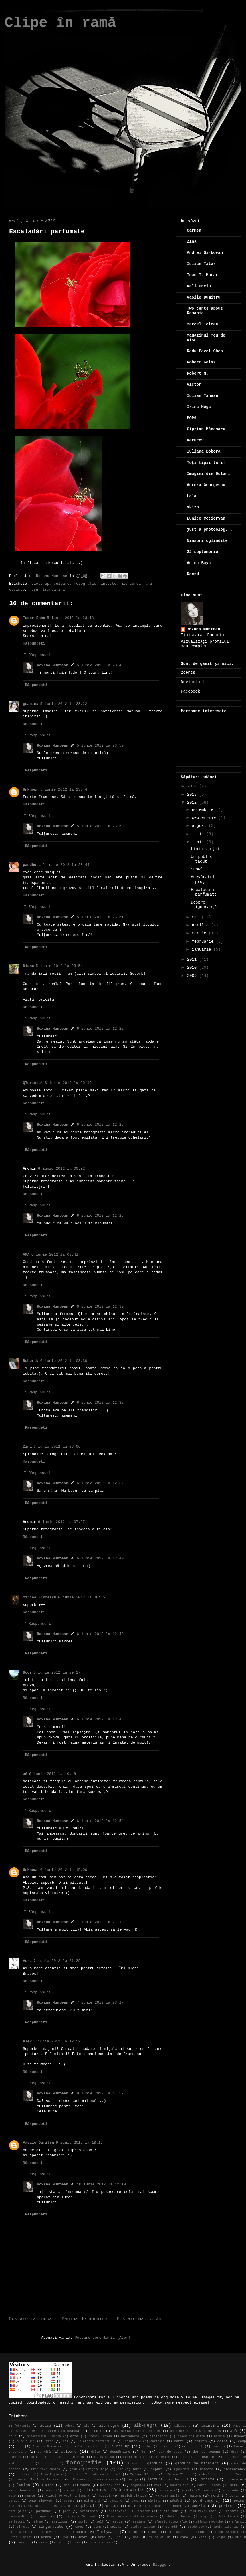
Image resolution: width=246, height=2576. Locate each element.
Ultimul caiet (20, 2537)
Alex (27, 2041)
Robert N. (198, 373)
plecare (112, 2506)
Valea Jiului (160, 2537)
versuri (23, 2542)
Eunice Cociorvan (206, 518)
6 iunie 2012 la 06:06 (56, 1447)
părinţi (154, 2501)
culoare (62, 584)
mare (234, 2485)
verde (240, 2537)
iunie (199, 842)
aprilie (201, 925)
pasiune (116, 2501)
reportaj (46, 2517)
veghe (221, 2537)
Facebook (190, 691)
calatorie (133, 2441)
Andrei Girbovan (205, 252)
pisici (87, 2506)
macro (85, 2485)
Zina (27, 1447)
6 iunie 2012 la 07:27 (61, 1522)
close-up (40, 584)
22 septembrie (202, 552)
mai (196, 917)
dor (144, 2452)
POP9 (192, 418)
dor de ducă (170, 2452)
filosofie (205, 2457)
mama (157, 2485)
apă (233, 2431)
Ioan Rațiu (50, 2474)
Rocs (27, 1672)
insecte (108, 584)
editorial (38, 2457)
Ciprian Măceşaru (206, 429)
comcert (167, 2446)
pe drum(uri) (206, 2501)
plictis (135, 2506)
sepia (118, 2522)
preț (66, 2511)
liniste (207, 2479)
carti (179, 2441)
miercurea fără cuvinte (113, 2490)
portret (227, 2506)
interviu (24, 2474)
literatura (236, 2480)
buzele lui (26, 2441)
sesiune (139, 2521)
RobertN (31, 1361)
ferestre (163, 2457)
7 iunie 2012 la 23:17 (100, 2002)
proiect (143, 2511)
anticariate (124, 2431)
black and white (191, 2436)
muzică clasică (133, 2495)
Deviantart (193, 682)
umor (65, 2537)
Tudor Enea (34, 618)
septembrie (205, 817)
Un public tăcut (202, 859)
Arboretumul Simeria (44, 2436)
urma (101, 2537)
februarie (204, 941)
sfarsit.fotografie (171, 2521)
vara (184, 2537)
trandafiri (54, 590)
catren (201, 2441)
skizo (193, 507)
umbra (46, 2537)
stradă (171, 2527)
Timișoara (107, 2532)
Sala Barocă (228, 2516)
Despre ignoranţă (204, 905)
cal (65, 2441)
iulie (199, 834)
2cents (188, 672)
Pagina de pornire (84, 2319)
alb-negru (146, 2425)
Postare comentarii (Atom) (102, 2338)
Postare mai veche (139, 2319)
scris (82, 2521)
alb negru (109, 2426)
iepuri (157, 2469)
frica (132, 2463)
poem (177, 2506)
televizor (50, 2532)
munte (30, 2496)
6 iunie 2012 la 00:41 (54, 1254)
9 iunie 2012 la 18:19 (79, 2143)
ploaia (158, 2506)
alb (86, 2426)
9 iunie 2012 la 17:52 (100, 2093)
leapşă (132, 2479)
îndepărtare (208, 2474)
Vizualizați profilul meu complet (205, 644)
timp (133, 2532)
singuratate (51, 2527)
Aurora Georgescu (206, 485)
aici (71, 563)
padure (69, 2501)
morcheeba (231, 2490)
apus (13, 2436)
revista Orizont (80, 2517)
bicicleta (158, 2436)
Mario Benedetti (22, 2490)
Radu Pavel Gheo (205, 351)
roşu (33, 590)
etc (58, 2457)
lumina (23, 2485)
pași (135, 2501)
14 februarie (19, 2426)
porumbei (44, 2511)
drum (234, 2452)
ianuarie (202, 949)
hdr (120, 2469)
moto (12, 2495)
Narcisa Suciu (167, 2495)
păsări (176, 2501)
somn (97, 2527)
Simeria (23, 2527)
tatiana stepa (20, 2532)
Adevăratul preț (203, 879)
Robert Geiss (201, 362)
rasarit (232, 2511)
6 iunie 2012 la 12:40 (100, 1558)
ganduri (155, 2463)
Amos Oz (239, 2426)
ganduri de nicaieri (197, 2463)
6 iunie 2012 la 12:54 (100, 1821)
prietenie (89, 2511)
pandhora (32, 865)
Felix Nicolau (134, 2457)
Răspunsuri (40, 655)
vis (77, 2542)
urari (83, 2537)
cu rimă (44, 2452)
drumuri (15, 2457)
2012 (193, 802)
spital (115, 2527)
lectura (155, 2479)
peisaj (240, 2501)
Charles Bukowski (47, 2446)
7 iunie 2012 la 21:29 (56, 1961)
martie (200, 933)
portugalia (17, 2511)
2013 (193, 794)
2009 (193, 976)
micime (69, 2490)
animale (97, 2431)
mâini (49, 2490)
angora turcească (63, 2431)
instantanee (235, 2469)
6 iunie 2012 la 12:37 (100, 1483)
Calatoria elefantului (97, 2441)
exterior (77, 2457)
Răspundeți (34, 643)
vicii (61, 2542)
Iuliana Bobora (204, 451)
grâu (73, 2469)
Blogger (161, 2565)
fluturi (49, 2463)
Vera (27, 1961)
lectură (181, 2480)
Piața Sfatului (29, 2506)
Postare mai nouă (30, 2319)
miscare (166, 2490)
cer (20, 2446)
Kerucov (195, 440)
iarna (136, 2469)
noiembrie (204, 809)
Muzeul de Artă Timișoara (67, 2495)
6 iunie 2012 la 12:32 (100, 1403)
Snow (79, 2527)
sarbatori (17, 2521)
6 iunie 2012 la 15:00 (63, 1870)
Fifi (183, 2457)
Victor (194, 384)
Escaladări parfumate (204, 892)
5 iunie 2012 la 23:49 (100, 665)
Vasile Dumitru (38, 2143)
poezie (198, 2506)
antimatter (152, 2431)
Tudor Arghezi (227, 2532)
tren (200, 2532)
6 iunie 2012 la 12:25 (100, 1125)
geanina (31, 704)
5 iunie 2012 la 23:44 (63, 789)
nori (215, 2496)
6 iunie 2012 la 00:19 (68, 1083)
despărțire (120, 2452)
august (200, 825)
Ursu (118, 2537)
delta (95, 2452)
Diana (28, 966)
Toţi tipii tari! (206, 462)
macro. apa (110, 2485)
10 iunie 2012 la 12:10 (101, 2184)
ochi (234, 2496)
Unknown (31, 789)
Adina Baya (199, 563)
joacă (21, 2480)
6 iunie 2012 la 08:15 (81, 1597)
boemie (219, 2436)
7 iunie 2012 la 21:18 (100, 1922)
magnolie (138, 2485)
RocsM (193, 574)
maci (67, 2485)
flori (28, 2463)
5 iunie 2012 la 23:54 (59, 966)
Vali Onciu (199, 286)
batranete (130, 2436)
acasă (45, 2426)
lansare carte (106, 2479)
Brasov (240, 2436)
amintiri (210, 2426)
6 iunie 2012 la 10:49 (52, 1774)
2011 (193, 959)
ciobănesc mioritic (86, 2446)
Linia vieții (205, 849)
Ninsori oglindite (207, 540)
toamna (153, 2532)
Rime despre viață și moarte (132, 2516)
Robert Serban (179, 2516)
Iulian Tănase (202, 395)
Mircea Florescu (39, 1597)
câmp (242, 2441)
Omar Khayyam (41, 2501)
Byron (48, 2441)
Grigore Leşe (97, 2469)
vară (202, 2537)
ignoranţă (182, 2469)
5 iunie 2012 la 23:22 (63, 704)
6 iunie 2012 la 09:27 (56, 1672)
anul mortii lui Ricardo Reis (195, 2431)
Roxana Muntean (52, 665)
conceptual (192, 2446)
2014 (193, 786)
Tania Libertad (226, 2527)
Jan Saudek (237, 2474)
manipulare (179, 2485)
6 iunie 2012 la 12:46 (100, 1719)
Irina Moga (199, 407)
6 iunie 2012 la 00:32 (61, 1169)
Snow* (197, 869)
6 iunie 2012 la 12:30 (100, 1306)
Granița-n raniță (45, 2469)
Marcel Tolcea (202, 324)
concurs (219, 2446)
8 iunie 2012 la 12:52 (56, 2041)
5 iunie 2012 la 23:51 (100, 917)
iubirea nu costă (105, 2474)
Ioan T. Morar (202, 275)
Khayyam (79, 2479)
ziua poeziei (99, 2542)
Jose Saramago (49, 2480)
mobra (208, 2490)
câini (222, 2441)
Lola (192, 496)
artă (74, 2436)
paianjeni (92, 2501)
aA (25, 1774)
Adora (69, 2426)
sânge (38, 2521)
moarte (188, 2491)
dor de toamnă (206, 2452)
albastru (182, 2426)
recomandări (18, 2516)
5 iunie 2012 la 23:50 (100, 745)
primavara (118, 2511)
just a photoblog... (210, 529)
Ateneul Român (100, 2436)
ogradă (14, 2501)
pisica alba (61, 2506)
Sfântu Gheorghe (209, 2521)
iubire (75, 2474)
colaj (147, 2446)
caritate (157, 2441)
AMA (26, 1254)
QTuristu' (33, 1083)
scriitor (60, 2522)
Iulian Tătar (201, 264)
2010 (193, 967)
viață (43, 2542)
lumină (47, 2485)
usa (136, 2537)
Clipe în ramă (60, 23)
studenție (196, 2527)
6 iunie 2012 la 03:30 (63, 1361)
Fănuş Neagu (104, 2457)
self (100, 2521)
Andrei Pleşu (27, 2431)
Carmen (194, 230)
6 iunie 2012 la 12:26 (100, 1216)
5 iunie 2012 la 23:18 (70, 618)
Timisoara (77, 2532)
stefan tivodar (143, 2527)
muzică (105, 2496)
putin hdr (169, 2511)
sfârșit (239, 2522)
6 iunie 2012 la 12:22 (100, 1029)
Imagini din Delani (208, 474)
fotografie (85, 584)
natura (195, 2496)
